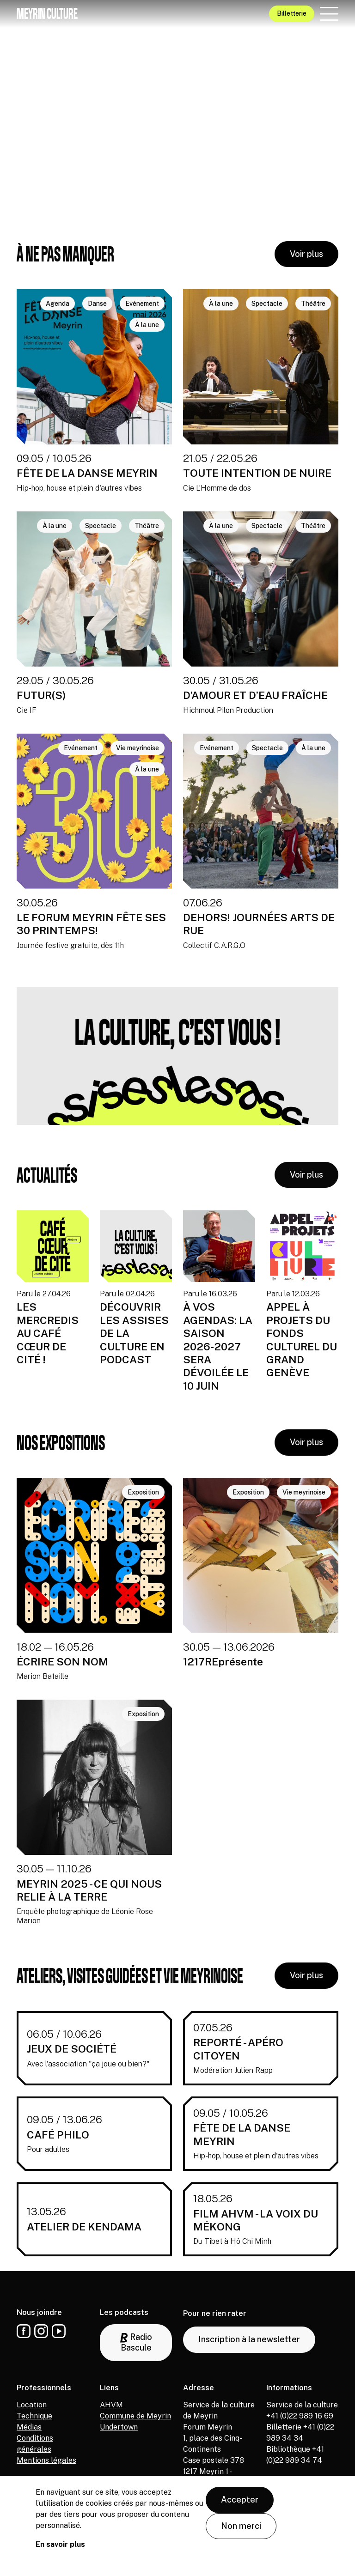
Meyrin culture (47, 13)
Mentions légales (46, 2460)
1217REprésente (223, 1661)
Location (32, 2404)
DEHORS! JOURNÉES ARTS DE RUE (259, 923)
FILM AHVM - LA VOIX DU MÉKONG (255, 2220)
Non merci (241, 2526)
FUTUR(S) (41, 695)
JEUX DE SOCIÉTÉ (71, 2048)
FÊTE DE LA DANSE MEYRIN (87, 473)
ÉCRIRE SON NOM (62, 1661)
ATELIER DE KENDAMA (84, 2226)
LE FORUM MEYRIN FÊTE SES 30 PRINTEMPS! (91, 923)
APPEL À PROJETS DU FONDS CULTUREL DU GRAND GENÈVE (301, 1339)
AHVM (111, 2404)
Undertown (119, 2427)
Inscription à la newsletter (249, 2339)
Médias (29, 2427)
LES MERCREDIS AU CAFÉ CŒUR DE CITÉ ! (48, 1333)
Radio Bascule (136, 2342)
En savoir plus (60, 2544)
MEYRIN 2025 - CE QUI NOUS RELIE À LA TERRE (89, 1890)
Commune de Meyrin (135, 2416)
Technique (34, 2416)
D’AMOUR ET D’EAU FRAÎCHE (255, 695)
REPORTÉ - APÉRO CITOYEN (238, 2048)
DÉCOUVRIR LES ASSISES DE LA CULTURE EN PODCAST (134, 1333)
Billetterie (291, 13)
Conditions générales (35, 2444)
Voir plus (306, 254)
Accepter (239, 2499)
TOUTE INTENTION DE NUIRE (257, 473)
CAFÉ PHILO (58, 2134)
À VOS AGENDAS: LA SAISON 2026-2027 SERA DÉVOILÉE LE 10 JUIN (217, 1345)
